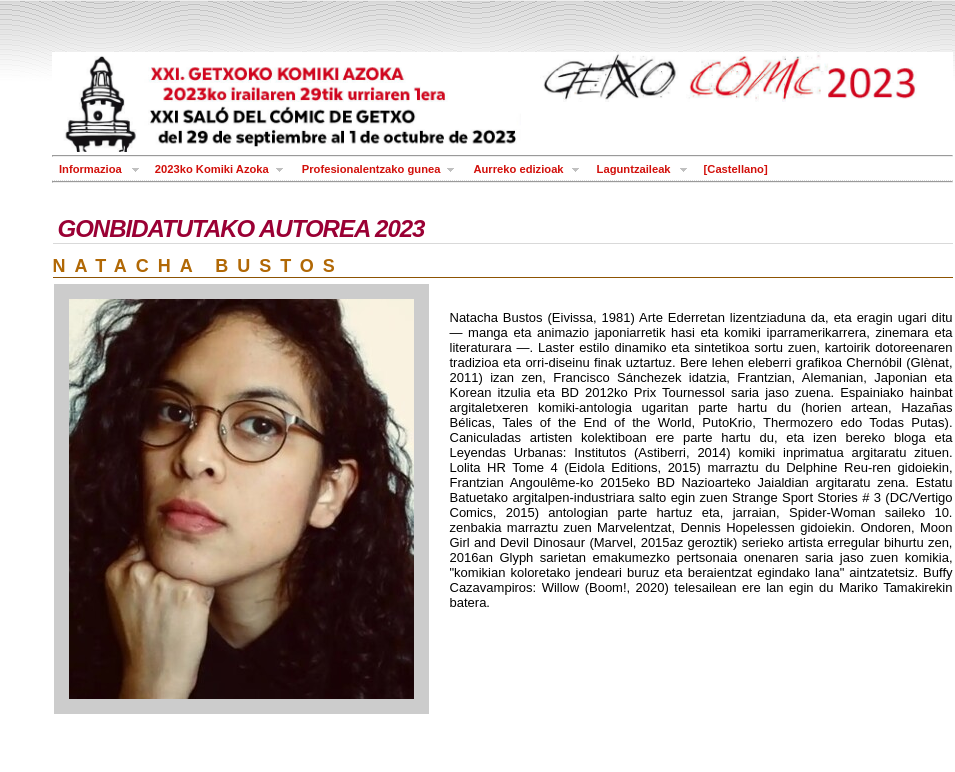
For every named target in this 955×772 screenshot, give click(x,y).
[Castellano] (736, 169)
